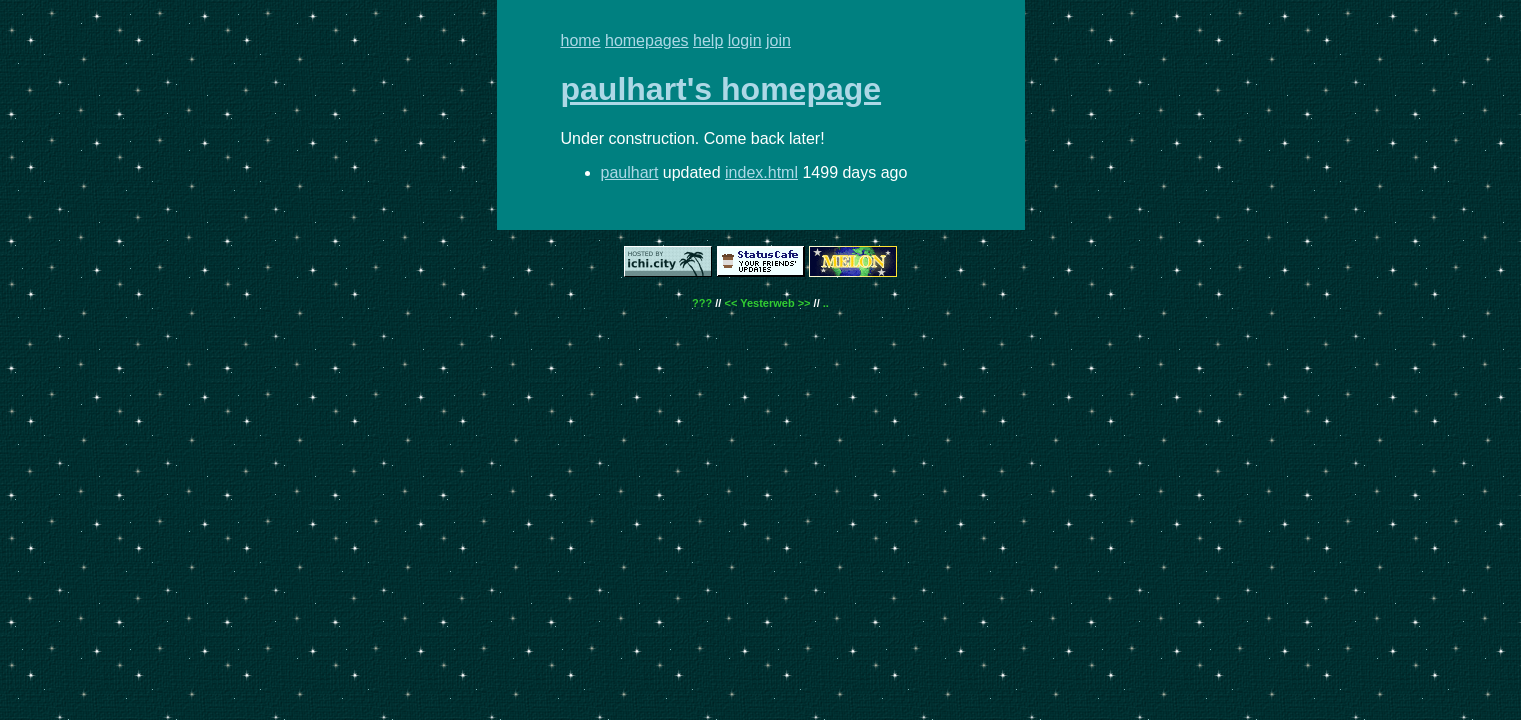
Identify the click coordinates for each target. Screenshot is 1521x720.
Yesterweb (767, 303)
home (581, 40)
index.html (761, 172)
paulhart (630, 172)
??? (702, 303)
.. (826, 303)
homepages (647, 40)
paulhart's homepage (721, 89)
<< (730, 303)
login (745, 40)
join (778, 40)
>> (804, 303)
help (708, 40)
